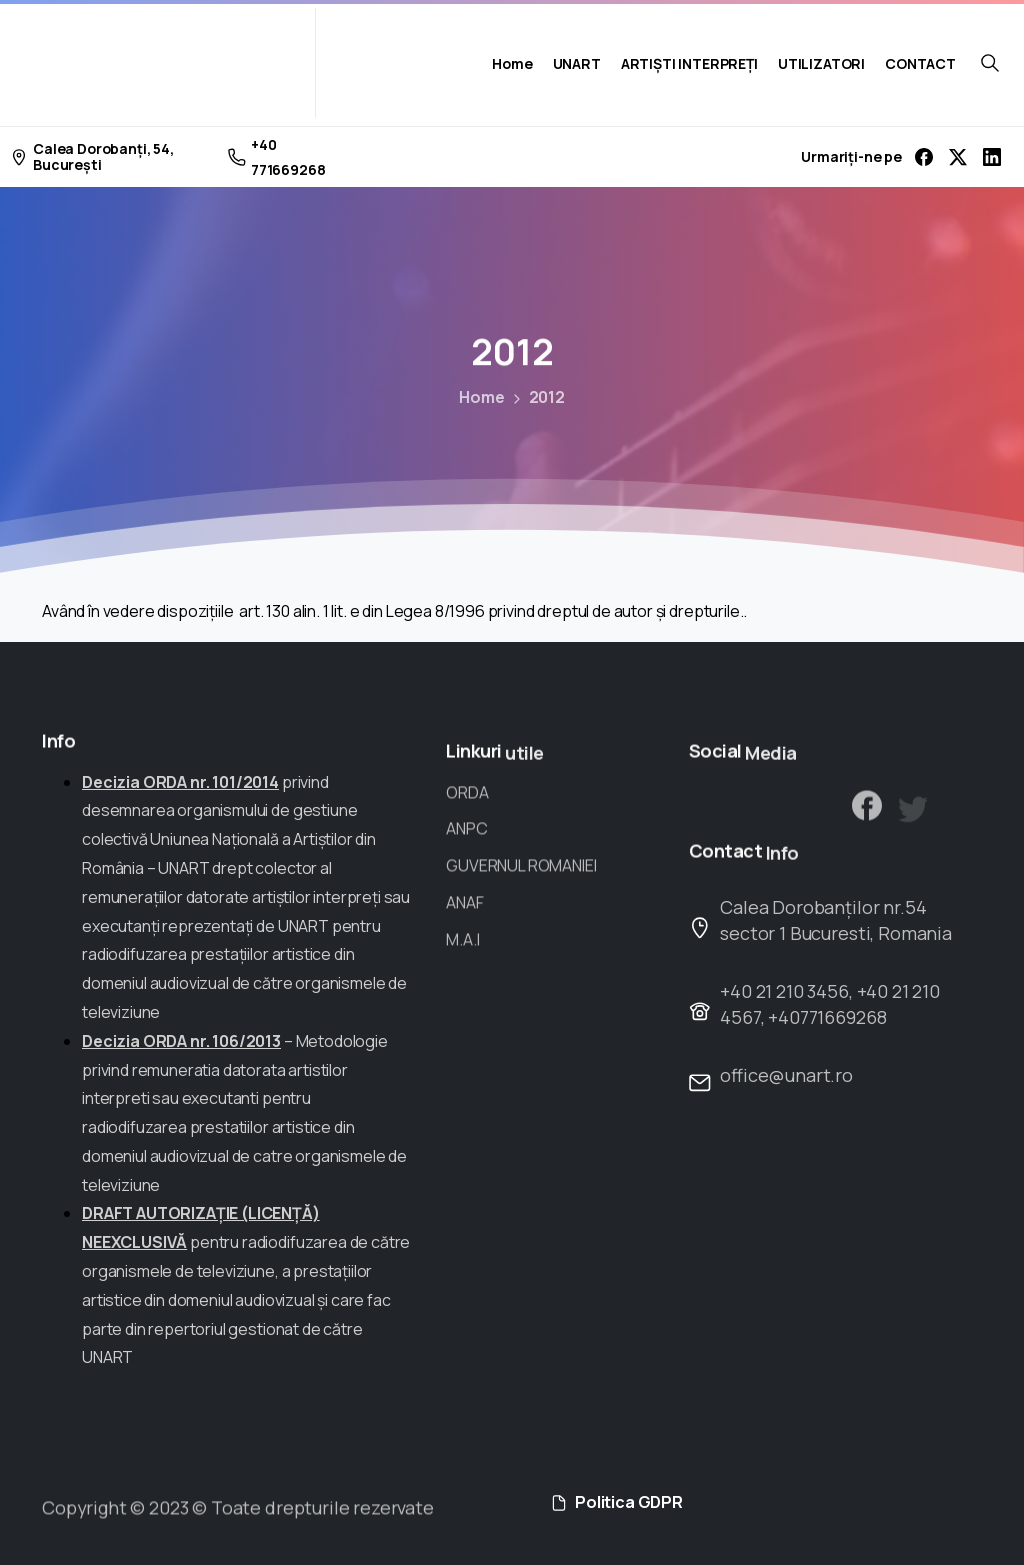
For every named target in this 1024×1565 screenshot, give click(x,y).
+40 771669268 (277, 157)
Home (475, 397)
